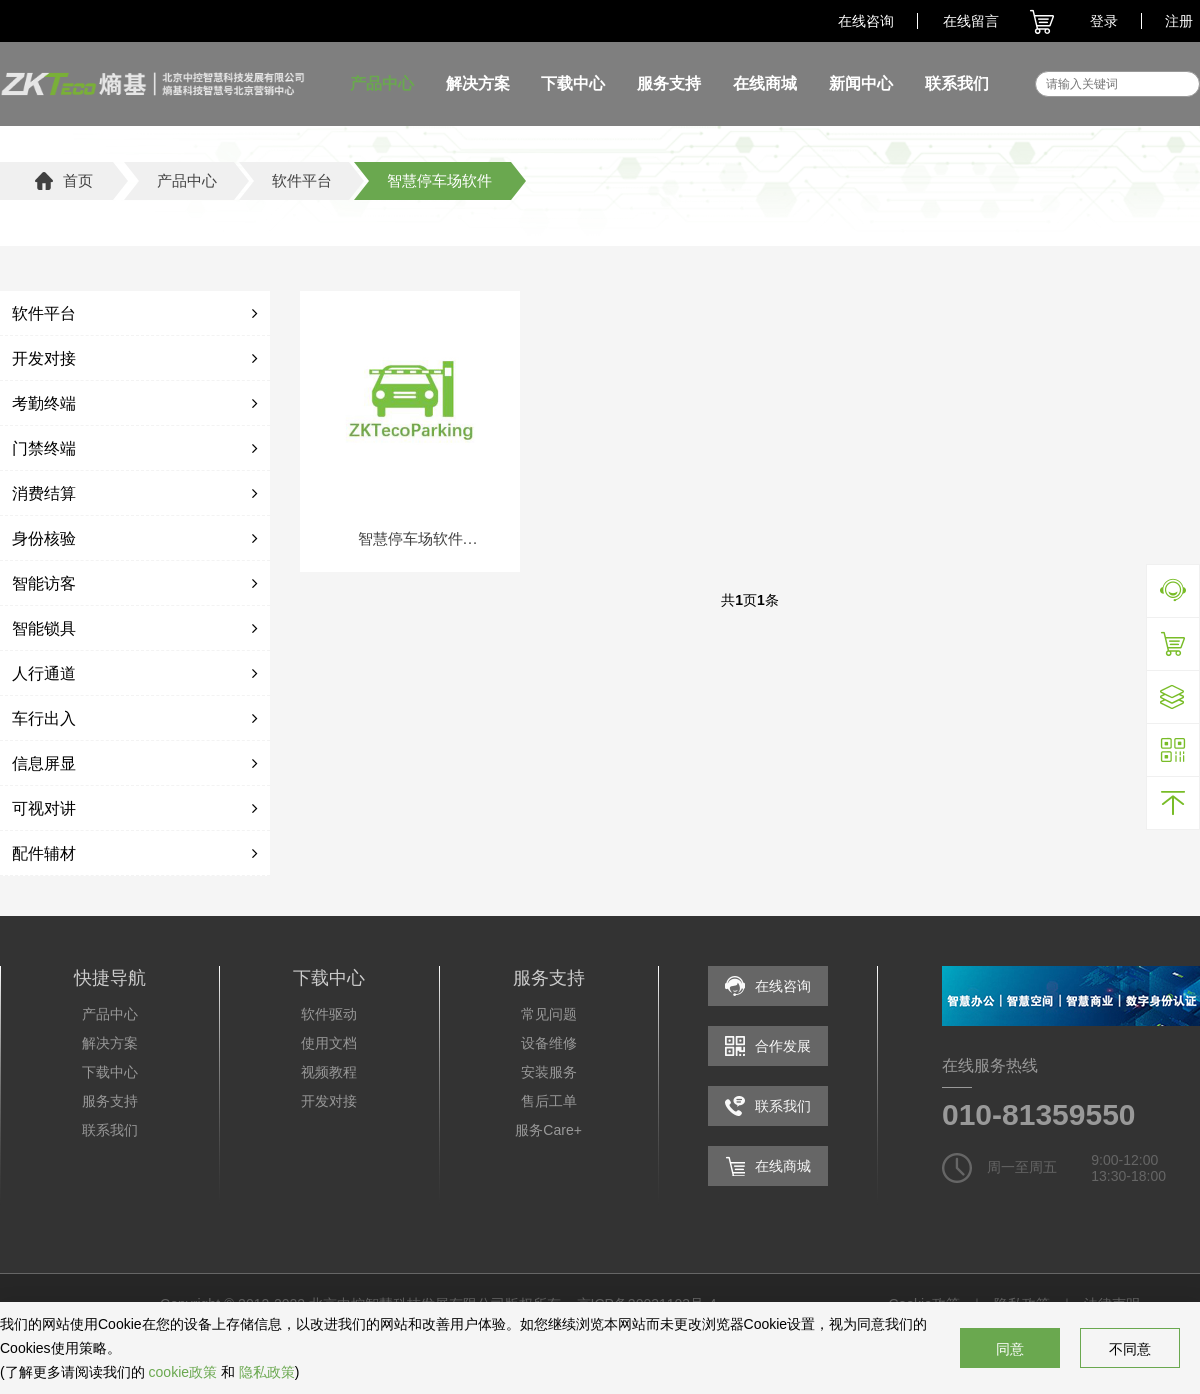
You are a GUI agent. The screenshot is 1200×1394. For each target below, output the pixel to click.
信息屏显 (44, 763)
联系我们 (957, 83)
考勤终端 (44, 403)
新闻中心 (861, 83)
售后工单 (549, 1101)
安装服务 (549, 1072)
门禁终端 (44, 448)
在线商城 (765, 83)
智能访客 (44, 583)
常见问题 (549, 1014)
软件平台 (44, 313)
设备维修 (549, 1043)
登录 (1104, 21)
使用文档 (329, 1043)
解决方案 (478, 83)
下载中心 (573, 83)
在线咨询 (866, 21)
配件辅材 (44, 853)
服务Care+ (548, 1130)
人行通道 (44, 673)
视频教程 (329, 1072)
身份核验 (44, 538)
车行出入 (44, 718)
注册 (1179, 21)
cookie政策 (183, 1372)
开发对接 (44, 358)
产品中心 (382, 83)
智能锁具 (44, 628)
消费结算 (44, 493)
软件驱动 (329, 1014)
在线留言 (971, 21)
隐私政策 (267, 1372)
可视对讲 (44, 808)
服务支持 (669, 83)
